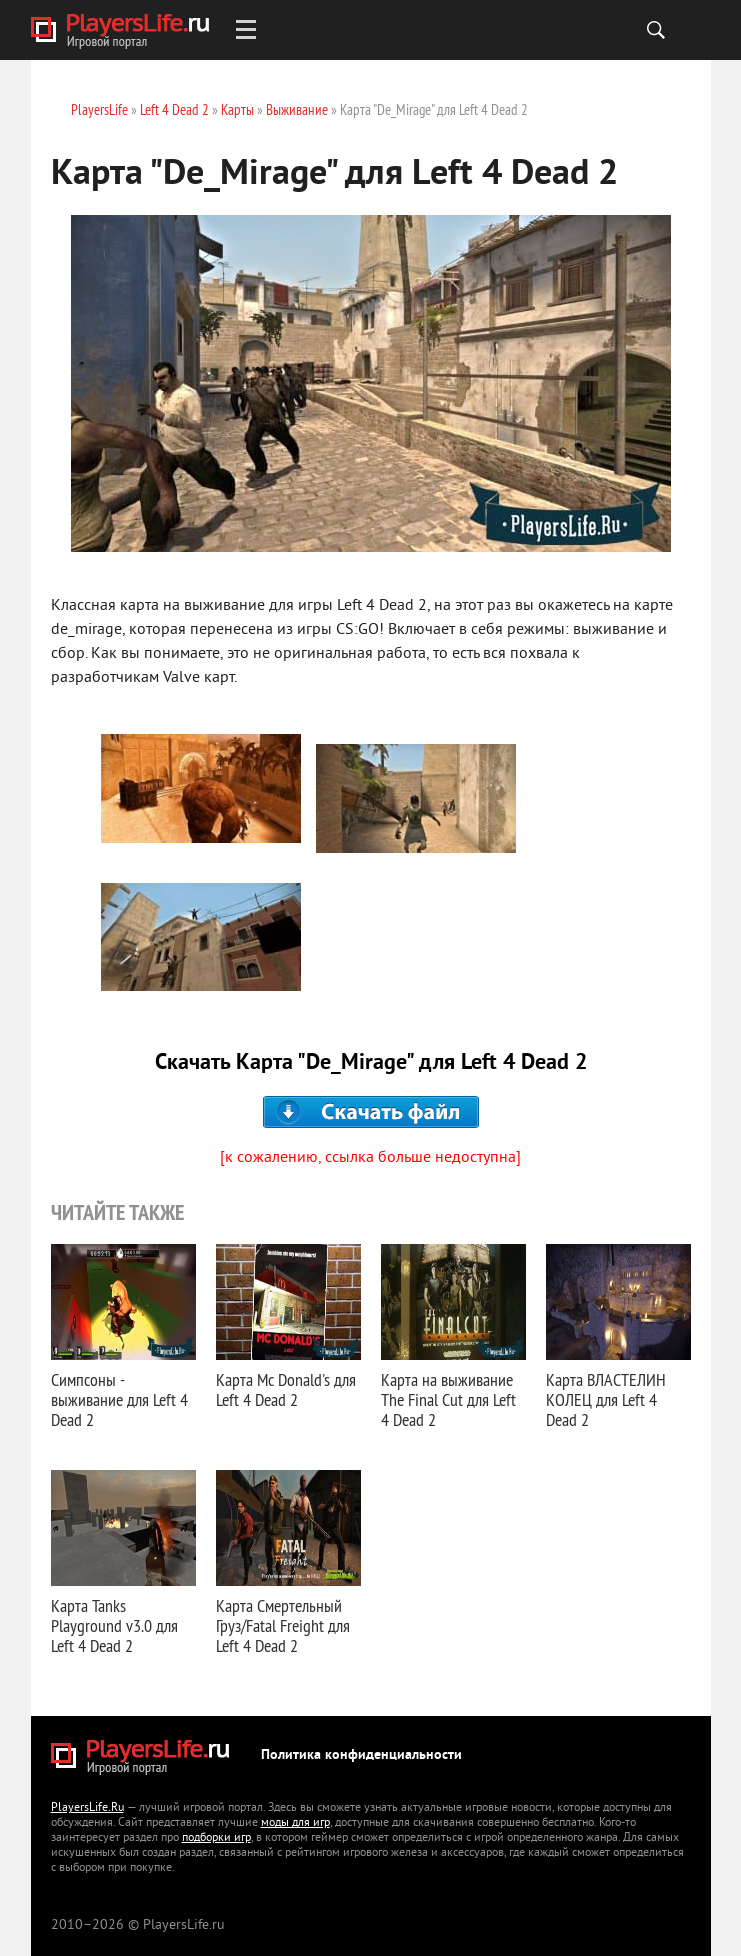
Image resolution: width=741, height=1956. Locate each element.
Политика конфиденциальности (361, 1755)
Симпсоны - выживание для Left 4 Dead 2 (119, 1399)
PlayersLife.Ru (87, 1808)
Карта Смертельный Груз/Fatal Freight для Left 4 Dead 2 (283, 1625)
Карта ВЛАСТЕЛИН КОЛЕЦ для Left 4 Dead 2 (606, 1399)
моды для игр (295, 1823)
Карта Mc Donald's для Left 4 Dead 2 (286, 1389)
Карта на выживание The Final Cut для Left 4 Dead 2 (448, 1399)
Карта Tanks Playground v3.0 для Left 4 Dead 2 (114, 1625)
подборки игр (216, 1838)
